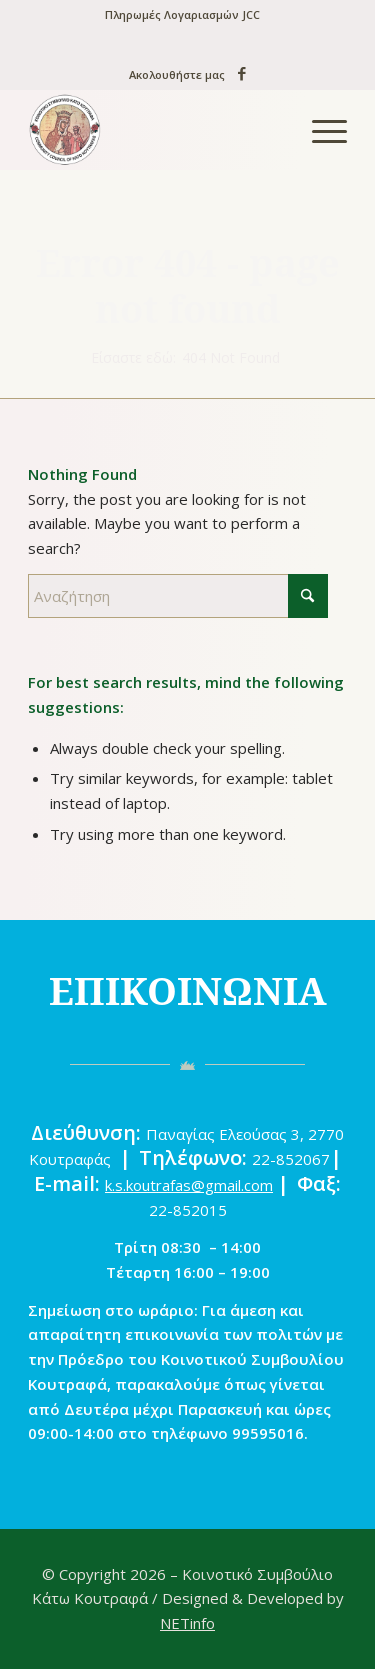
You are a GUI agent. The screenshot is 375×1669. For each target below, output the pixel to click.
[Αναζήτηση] (178, 596)
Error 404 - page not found (188, 285)
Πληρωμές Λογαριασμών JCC (182, 14)
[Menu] (319, 130)
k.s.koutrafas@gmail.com (189, 1185)
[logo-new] (155, 130)
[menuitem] (182, 15)
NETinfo (187, 1623)
